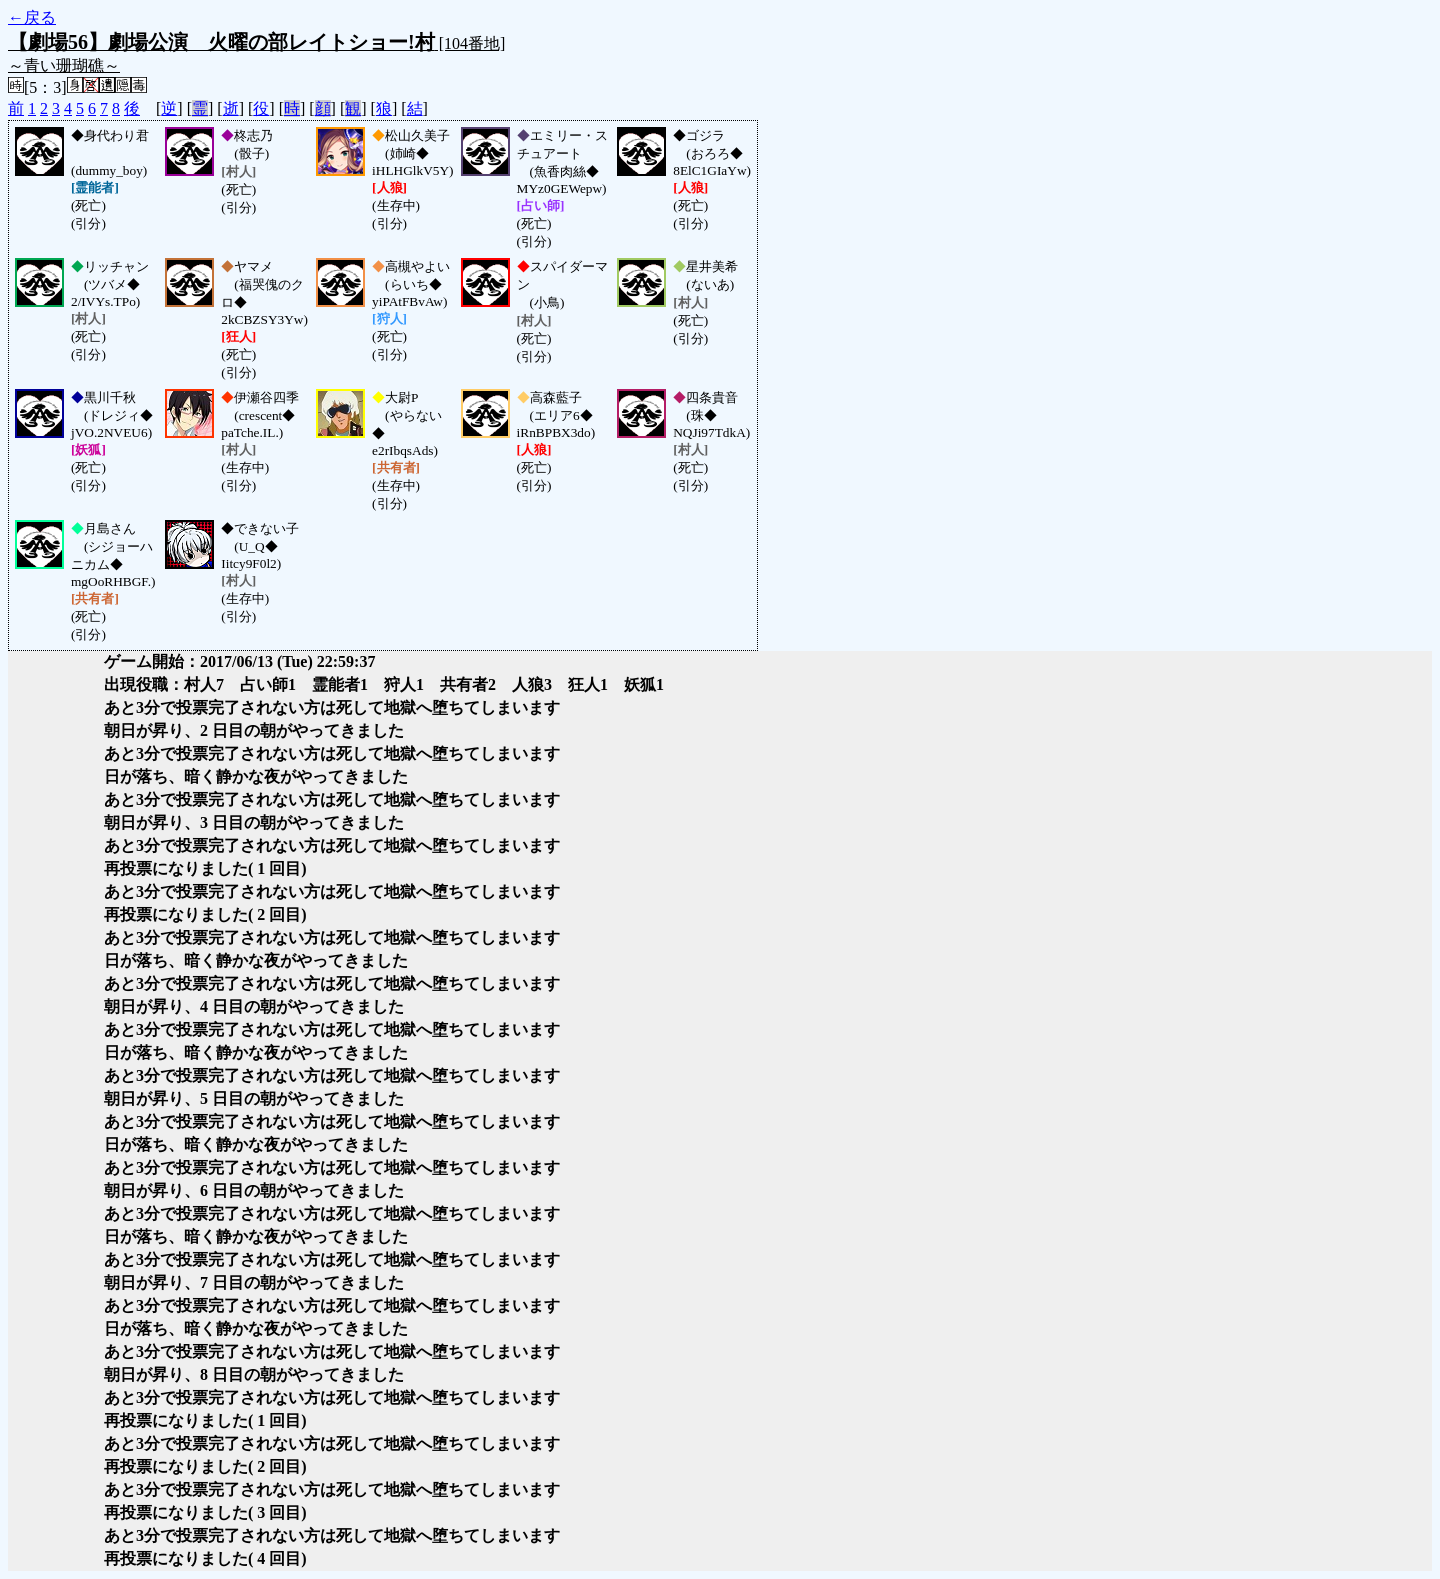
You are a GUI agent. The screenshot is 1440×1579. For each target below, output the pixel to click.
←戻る (32, 17)
